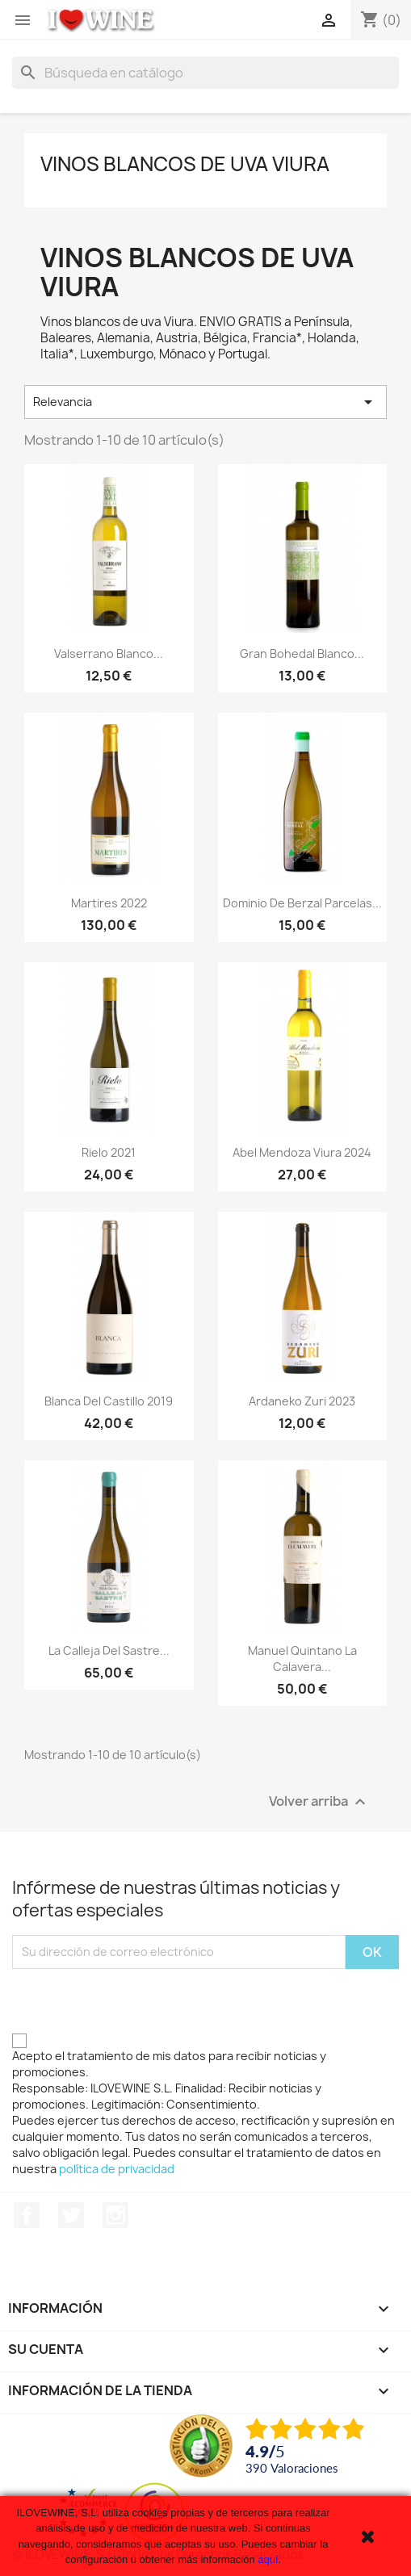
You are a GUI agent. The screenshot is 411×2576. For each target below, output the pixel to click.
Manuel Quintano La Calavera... (302, 1658)
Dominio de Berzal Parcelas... (302, 903)
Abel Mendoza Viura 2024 (302, 1152)
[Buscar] (205, 73)
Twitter (71, 2215)
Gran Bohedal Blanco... (302, 653)
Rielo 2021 (109, 1152)
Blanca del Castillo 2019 (108, 1401)
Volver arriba (319, 1801)
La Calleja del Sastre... (109, 1650)
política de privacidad (116, 2168)
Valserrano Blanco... (108, 653)
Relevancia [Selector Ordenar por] (205, 402)
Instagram (115, 2215)
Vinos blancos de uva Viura (184, 164)
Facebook (27, 2215)
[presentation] (135, 2000)
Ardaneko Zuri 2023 (302, 1401)
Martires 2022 (109, 903)
